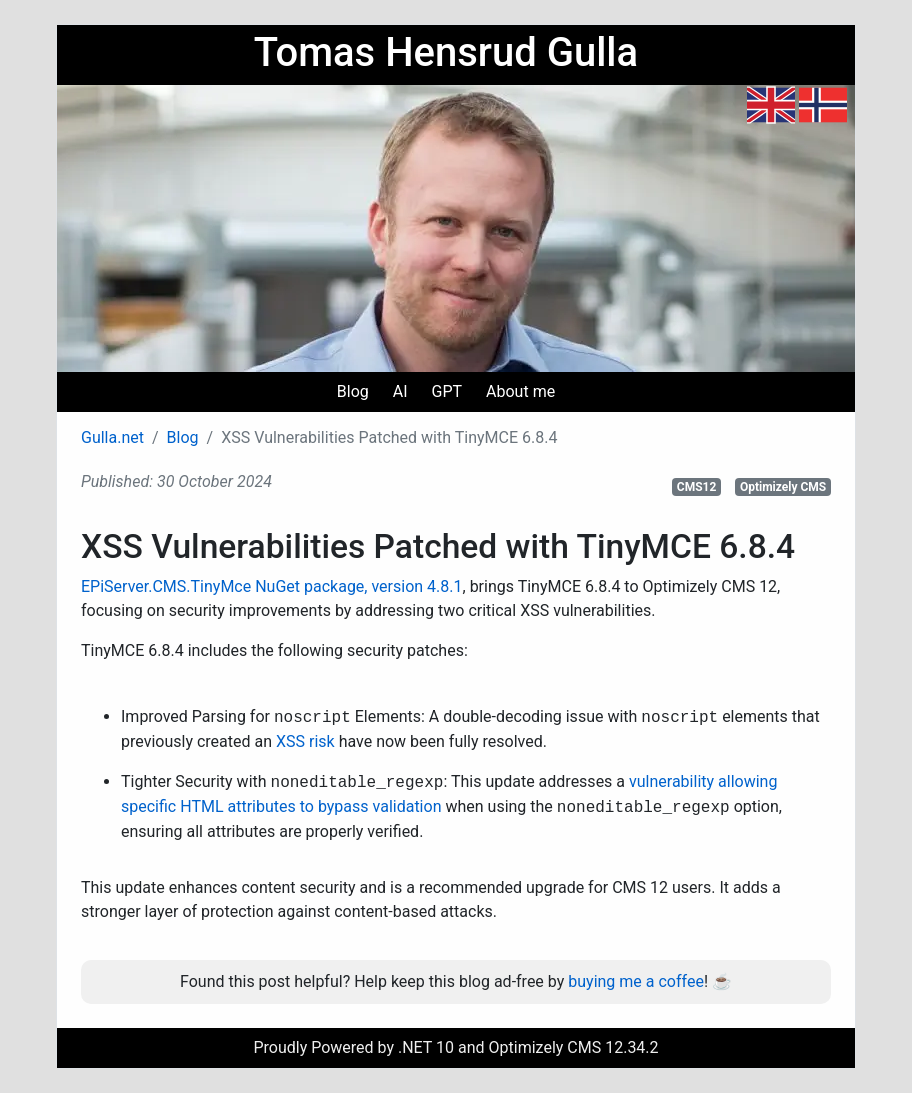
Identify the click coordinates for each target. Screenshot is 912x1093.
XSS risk (305, 741)
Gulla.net (112, 437)
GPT (447, 391)
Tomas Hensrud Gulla (446, 52)
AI (400, 391)
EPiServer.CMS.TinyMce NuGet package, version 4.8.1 (272, 586)
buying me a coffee (636, 981)
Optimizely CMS (783, 487)
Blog (353, 391)
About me (520, 391)
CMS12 (697, 487)
